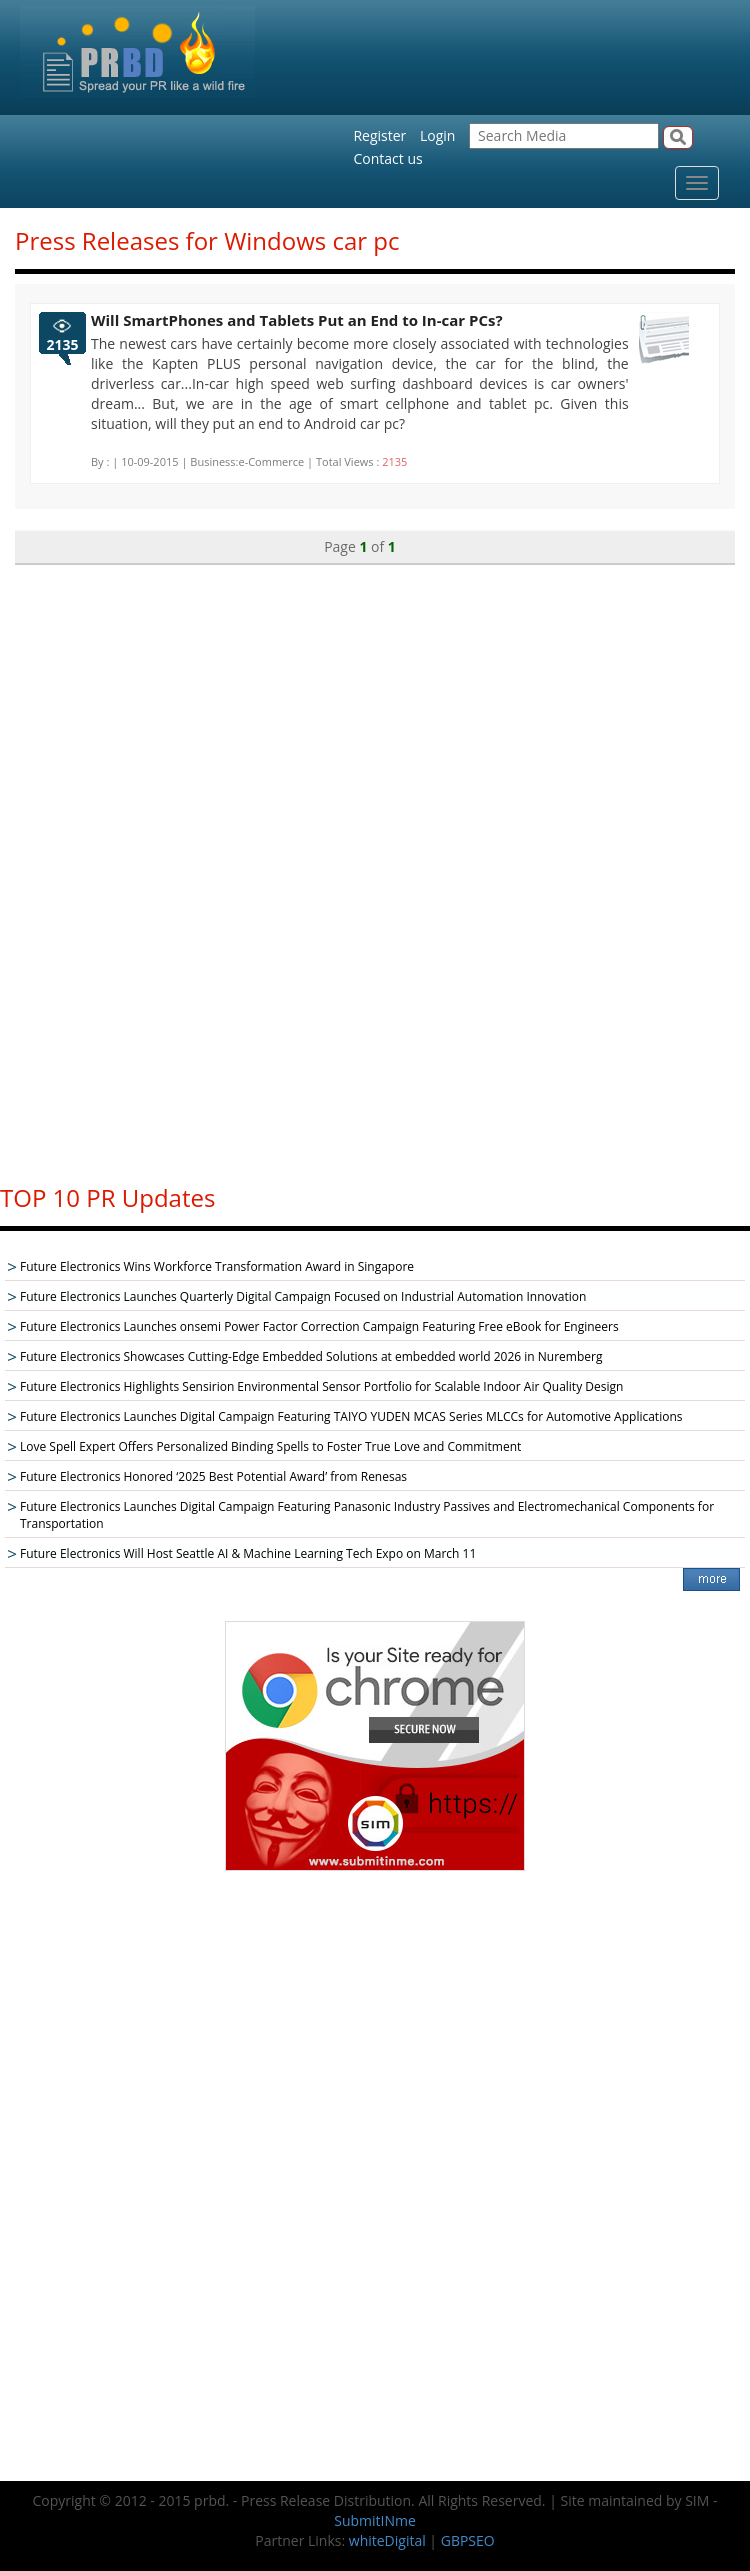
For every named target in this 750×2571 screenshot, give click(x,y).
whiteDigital (387, 2540)
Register (379, 135)
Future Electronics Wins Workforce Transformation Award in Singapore (217, 1266)
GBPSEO (468, 2540)
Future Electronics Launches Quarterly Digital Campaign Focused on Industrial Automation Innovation (303, 1296)
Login (437, 135)
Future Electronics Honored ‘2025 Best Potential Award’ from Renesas (213, 1476)
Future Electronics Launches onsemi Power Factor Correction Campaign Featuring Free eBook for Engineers (319, 1326)
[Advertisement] (375, 865)
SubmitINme (375, 2520)
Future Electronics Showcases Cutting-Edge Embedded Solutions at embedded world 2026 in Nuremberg (311, 1356)
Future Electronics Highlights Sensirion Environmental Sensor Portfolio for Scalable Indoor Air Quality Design (321, 1386)
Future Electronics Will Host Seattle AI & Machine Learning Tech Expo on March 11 (248, 1553)
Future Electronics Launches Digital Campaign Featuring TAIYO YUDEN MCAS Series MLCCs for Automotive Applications (351, 1416)
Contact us (387, 158)
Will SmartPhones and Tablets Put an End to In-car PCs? (297, 320)
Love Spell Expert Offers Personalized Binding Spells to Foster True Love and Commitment (270, 1446)
